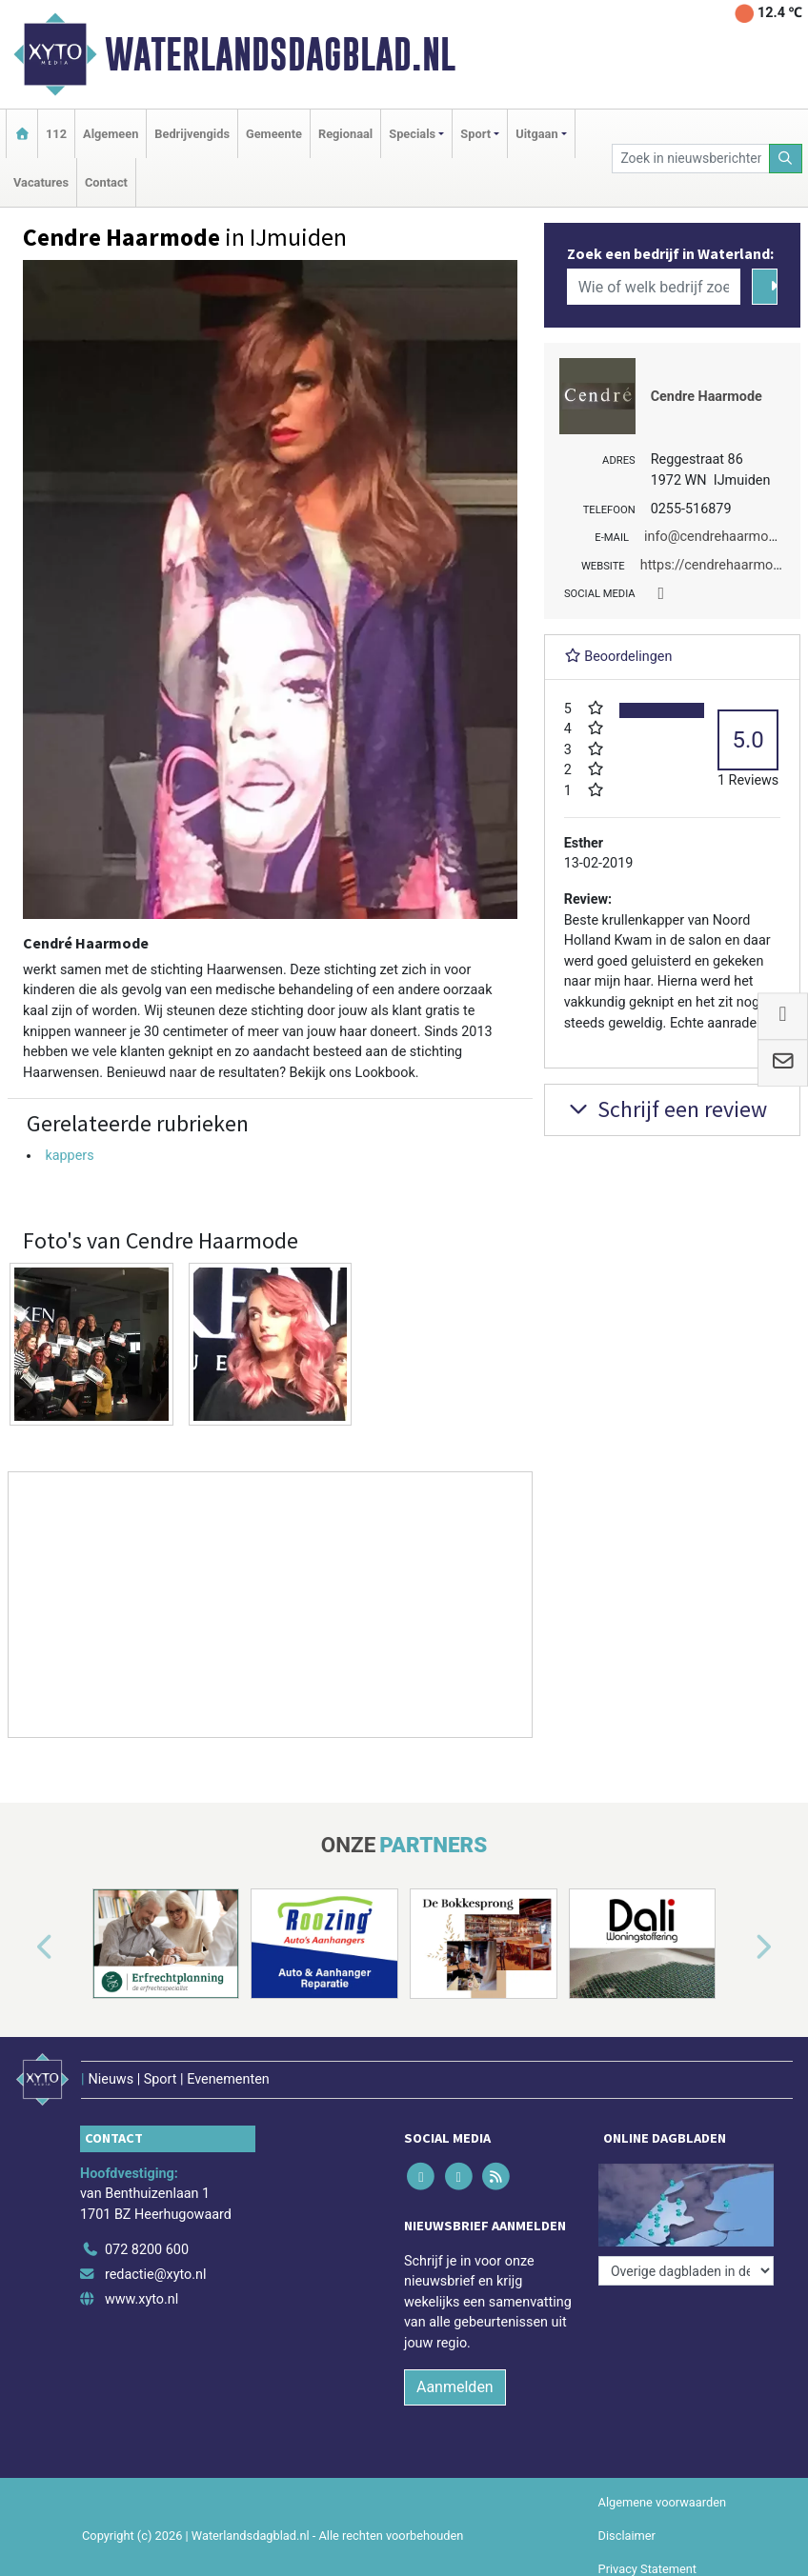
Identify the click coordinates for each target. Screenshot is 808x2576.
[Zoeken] (786, 158)
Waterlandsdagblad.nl (280, 54)
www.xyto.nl (141, 2299)
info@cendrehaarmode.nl (721, 537)
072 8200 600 (147, 2250)
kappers (69, 1156)
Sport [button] (475, 134)
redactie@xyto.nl (156, 2274)
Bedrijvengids (192, 134)
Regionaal (345, 134)
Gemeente (274, 134)
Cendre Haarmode (706, 397)
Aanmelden (455, 2387)
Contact (106, 182)
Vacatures (41, 182)
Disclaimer (627, 2535)
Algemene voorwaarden (662, 2502)
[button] (23, 1947)
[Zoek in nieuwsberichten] (690, 158)
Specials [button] (412, 134)
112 (56, 134)
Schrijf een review (665, 1109)
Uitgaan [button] (536, 134)
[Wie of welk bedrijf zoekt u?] (653, 287)
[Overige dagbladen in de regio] (686, 2271)
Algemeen (110, 134)
